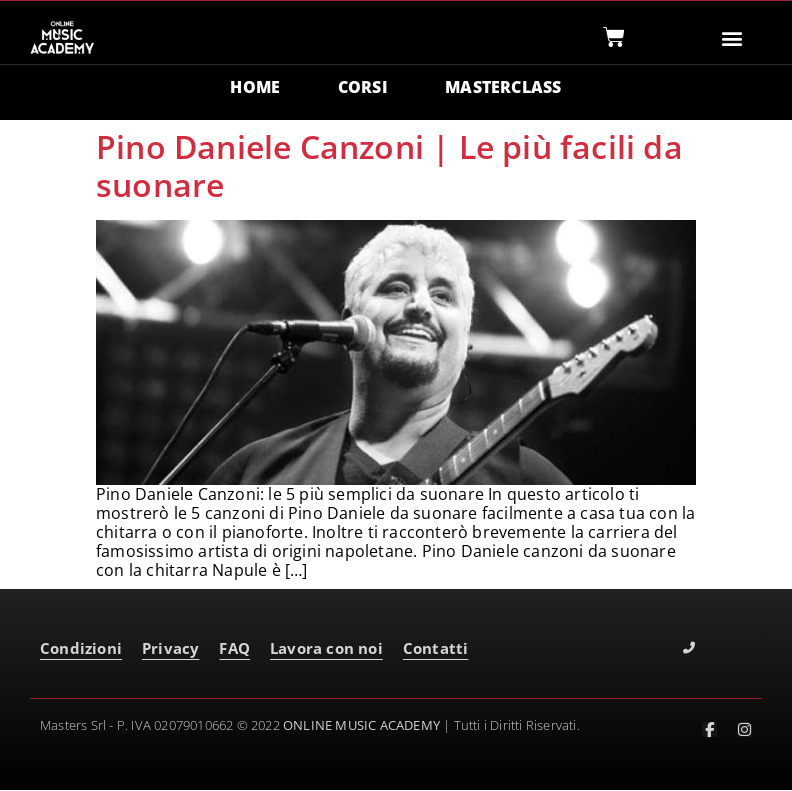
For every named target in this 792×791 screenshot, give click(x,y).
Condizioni (81, 650)
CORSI (363, 88)
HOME (255, 88)
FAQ (234, 650)
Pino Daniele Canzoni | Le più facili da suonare (389, 166)
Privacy (170, 650)
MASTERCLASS (504, 88)
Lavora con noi (326, 650)
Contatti (436, 650)
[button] (732, 37)
